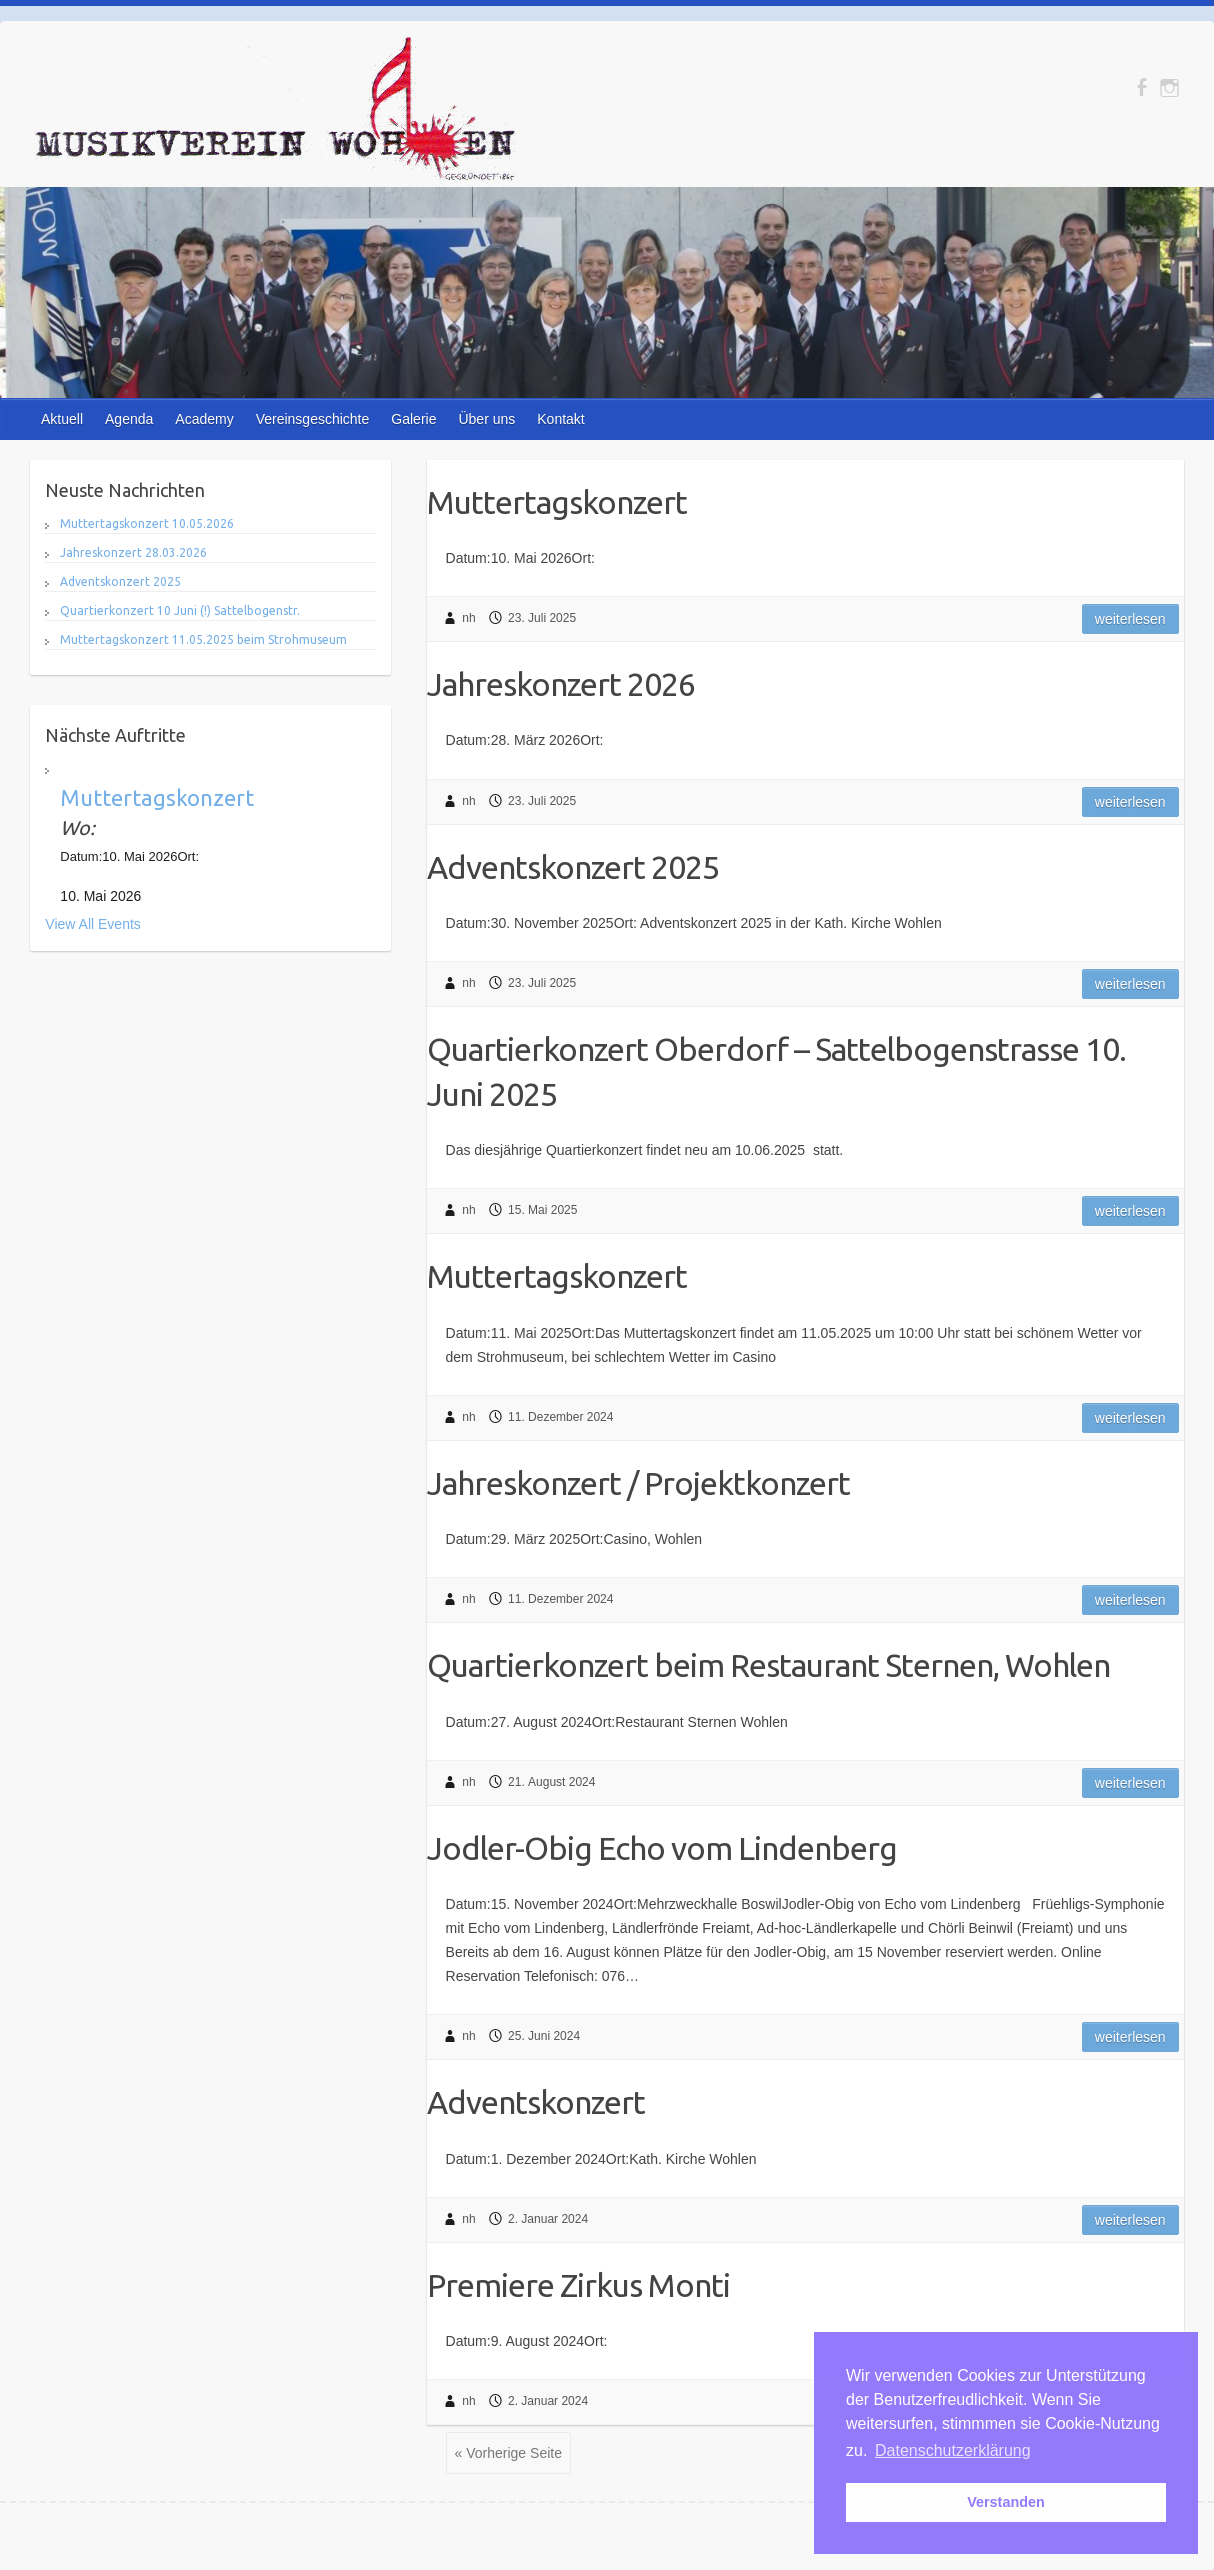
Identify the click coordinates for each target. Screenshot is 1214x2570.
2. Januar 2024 (548, 2219)
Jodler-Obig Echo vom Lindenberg (662, 1848)
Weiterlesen (1130, 619)
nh (468, 618)
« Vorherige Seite (508, 2453)
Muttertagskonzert (557, 502)
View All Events (92, 924)
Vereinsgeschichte (313, 419)
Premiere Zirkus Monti (578, 2285)
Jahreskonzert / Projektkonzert (638, 1483)
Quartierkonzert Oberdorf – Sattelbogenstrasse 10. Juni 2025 (776, 1071)
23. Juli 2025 (542, 618)
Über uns (486, 419)
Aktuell (62, 419)
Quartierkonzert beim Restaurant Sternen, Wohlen (768, 1665)
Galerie (413, 419)
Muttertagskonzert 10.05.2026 (147, 523)
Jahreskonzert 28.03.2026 (133, 552)
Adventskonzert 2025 (573, 867)
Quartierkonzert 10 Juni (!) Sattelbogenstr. (180, 610)
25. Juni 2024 (544, 2036)
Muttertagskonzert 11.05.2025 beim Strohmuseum (203, 639)
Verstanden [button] (1006, 2502)
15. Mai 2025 (542, 1210)
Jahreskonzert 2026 (561, 684)
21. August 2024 (551, 1782)
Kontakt (560, 419)
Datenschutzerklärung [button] (953, 2450)
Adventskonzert (536, 2102)
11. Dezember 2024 (560, 1417)
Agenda (129, 419)
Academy (204, 419)
